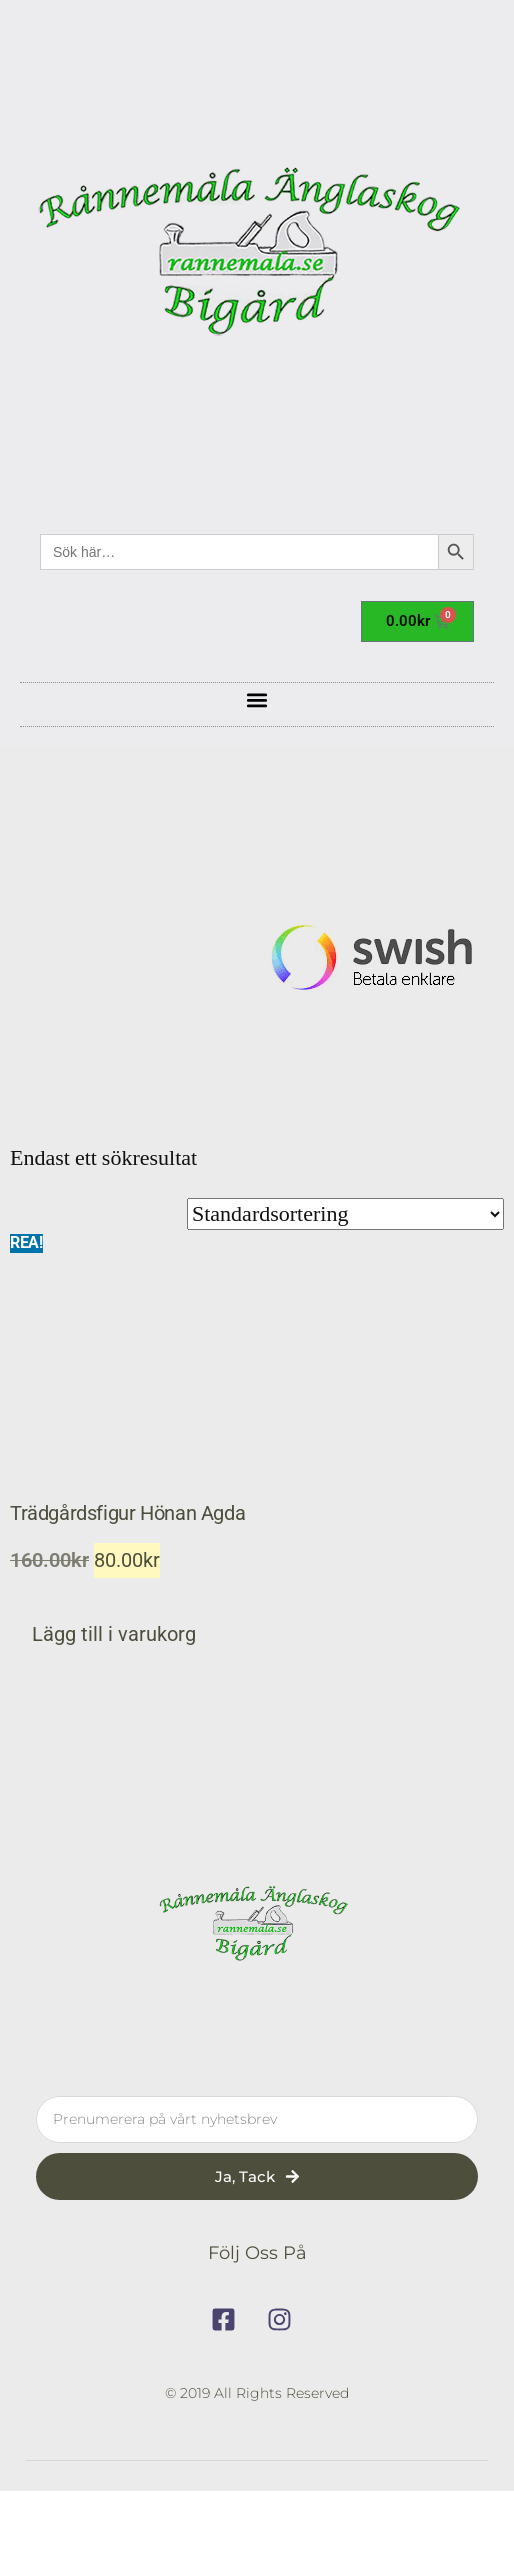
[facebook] (229, 2319)
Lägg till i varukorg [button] (114, 1634)
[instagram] (285, 2319)
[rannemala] (257, 257)
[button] (257, 699)
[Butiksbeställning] (345, 1214)
